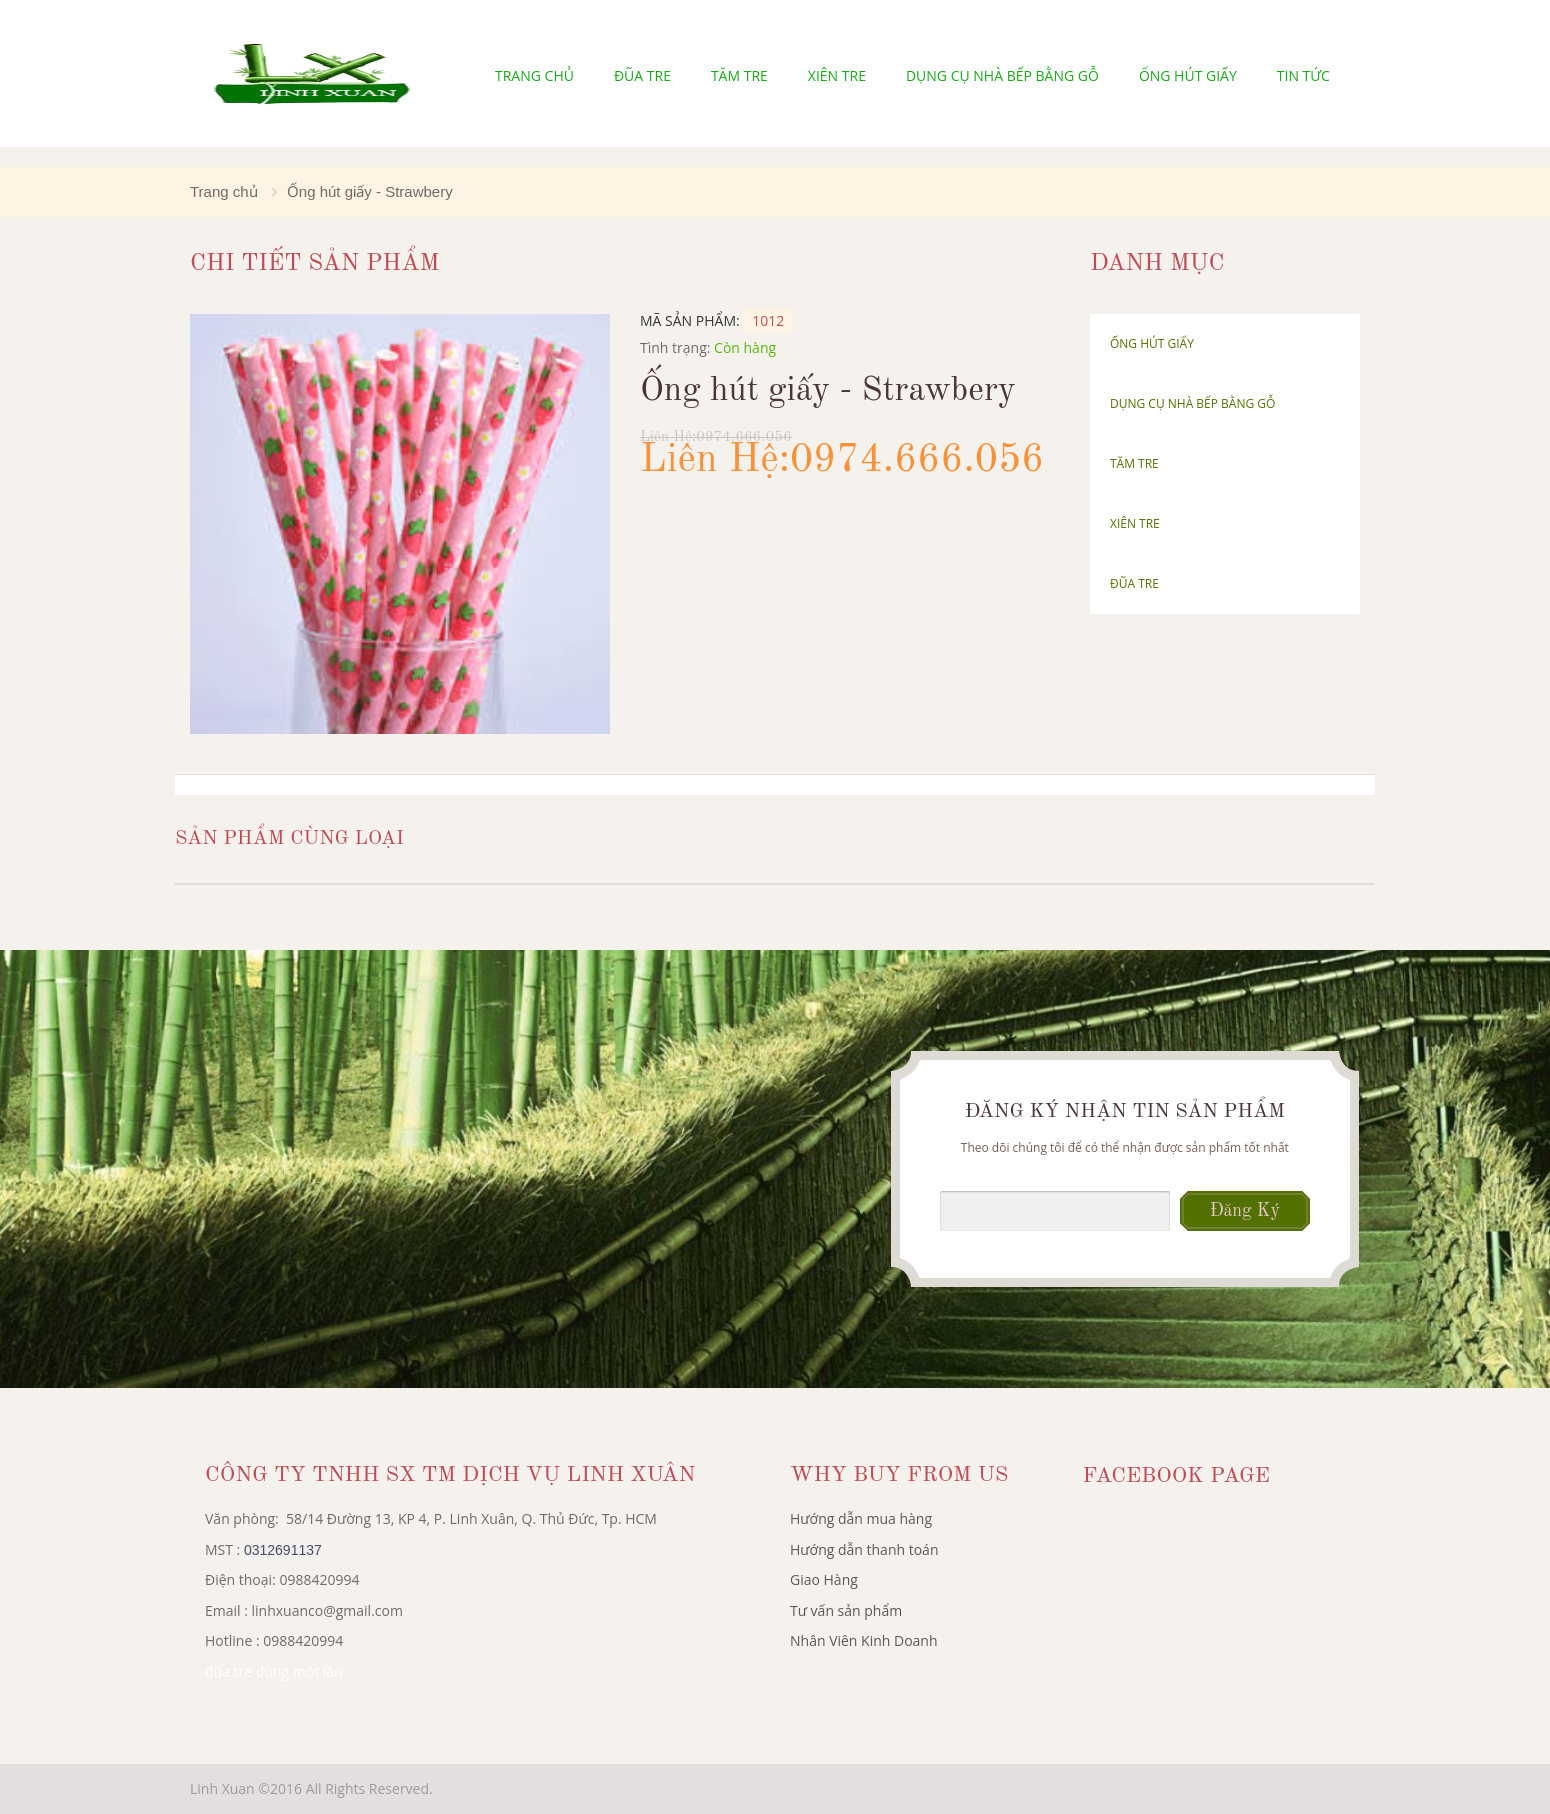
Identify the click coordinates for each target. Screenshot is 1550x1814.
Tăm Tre (739, 75)
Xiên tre (837, 75)
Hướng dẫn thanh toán (864, 1549)
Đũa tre (642, 75)
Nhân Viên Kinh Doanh (864, 1640)
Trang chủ (534, 75)
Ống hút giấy (1188, 75)
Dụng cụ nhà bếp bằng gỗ (1002, 75)
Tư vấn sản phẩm (846, 1610)
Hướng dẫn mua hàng (861, 1518)
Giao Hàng (824, 1579)
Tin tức (1303, 75)
